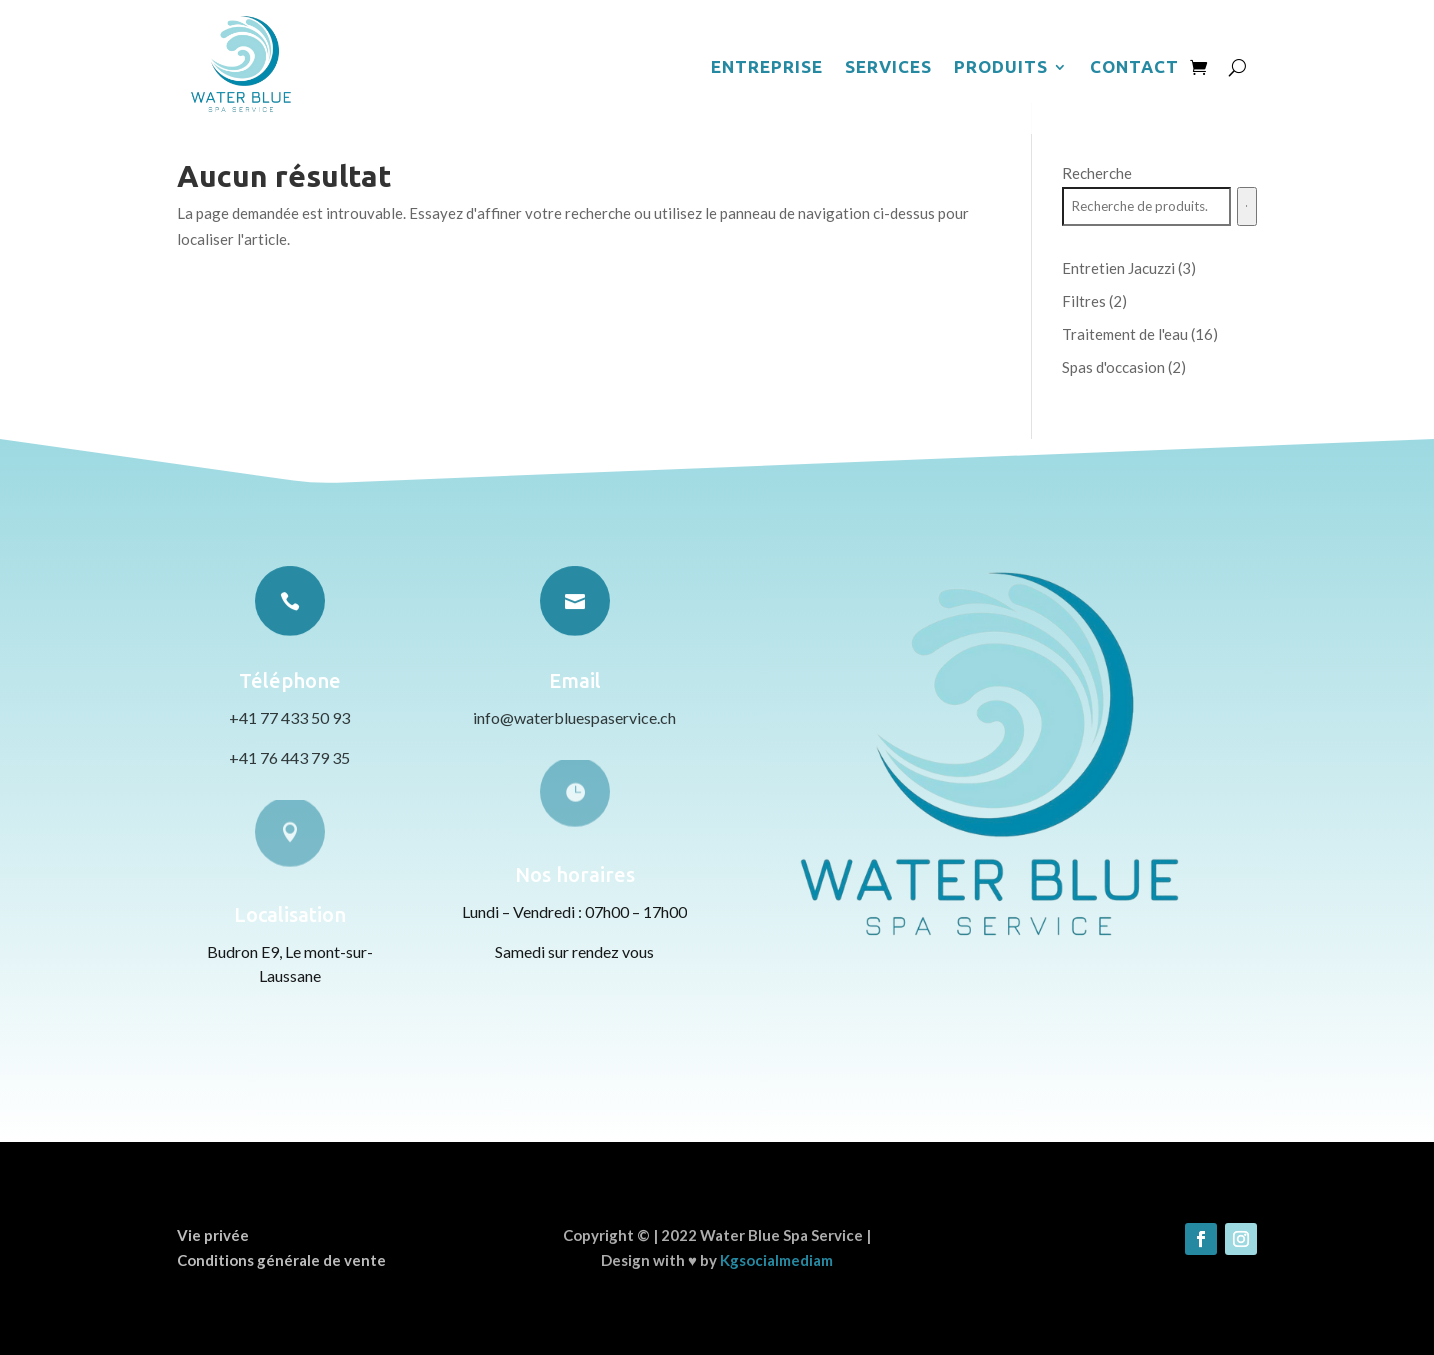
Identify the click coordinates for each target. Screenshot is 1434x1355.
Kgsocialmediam (776, 1260)
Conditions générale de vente (281, 1260)
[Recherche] (1247, 207)
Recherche (1097, 173)
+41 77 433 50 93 (289, 717)
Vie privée (213, 1235)
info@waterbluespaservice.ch (574, 717)
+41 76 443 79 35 (289, 757)
